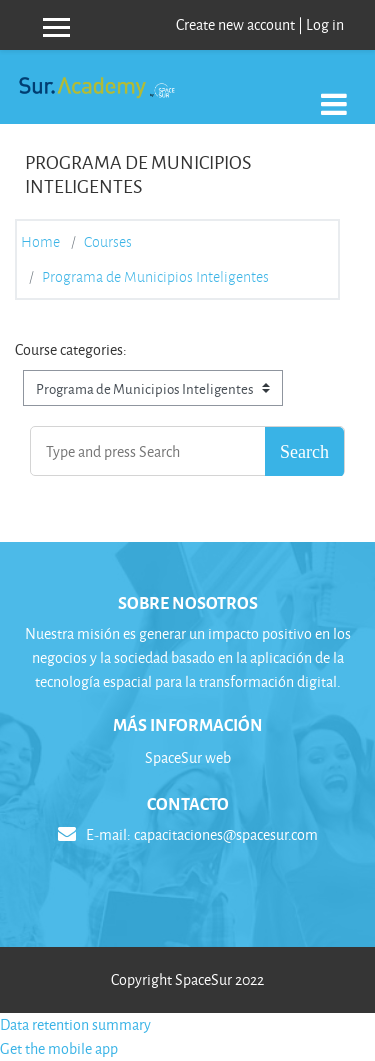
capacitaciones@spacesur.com (226, 834)
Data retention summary (75, 1024)
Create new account (235, 24)
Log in (325, 24)
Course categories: (71, 349)
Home (40, 242)
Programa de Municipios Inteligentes (155, 277)
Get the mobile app (59, 1048)
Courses (108, 242)
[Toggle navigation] (334, 93)
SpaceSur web (188, 757)
